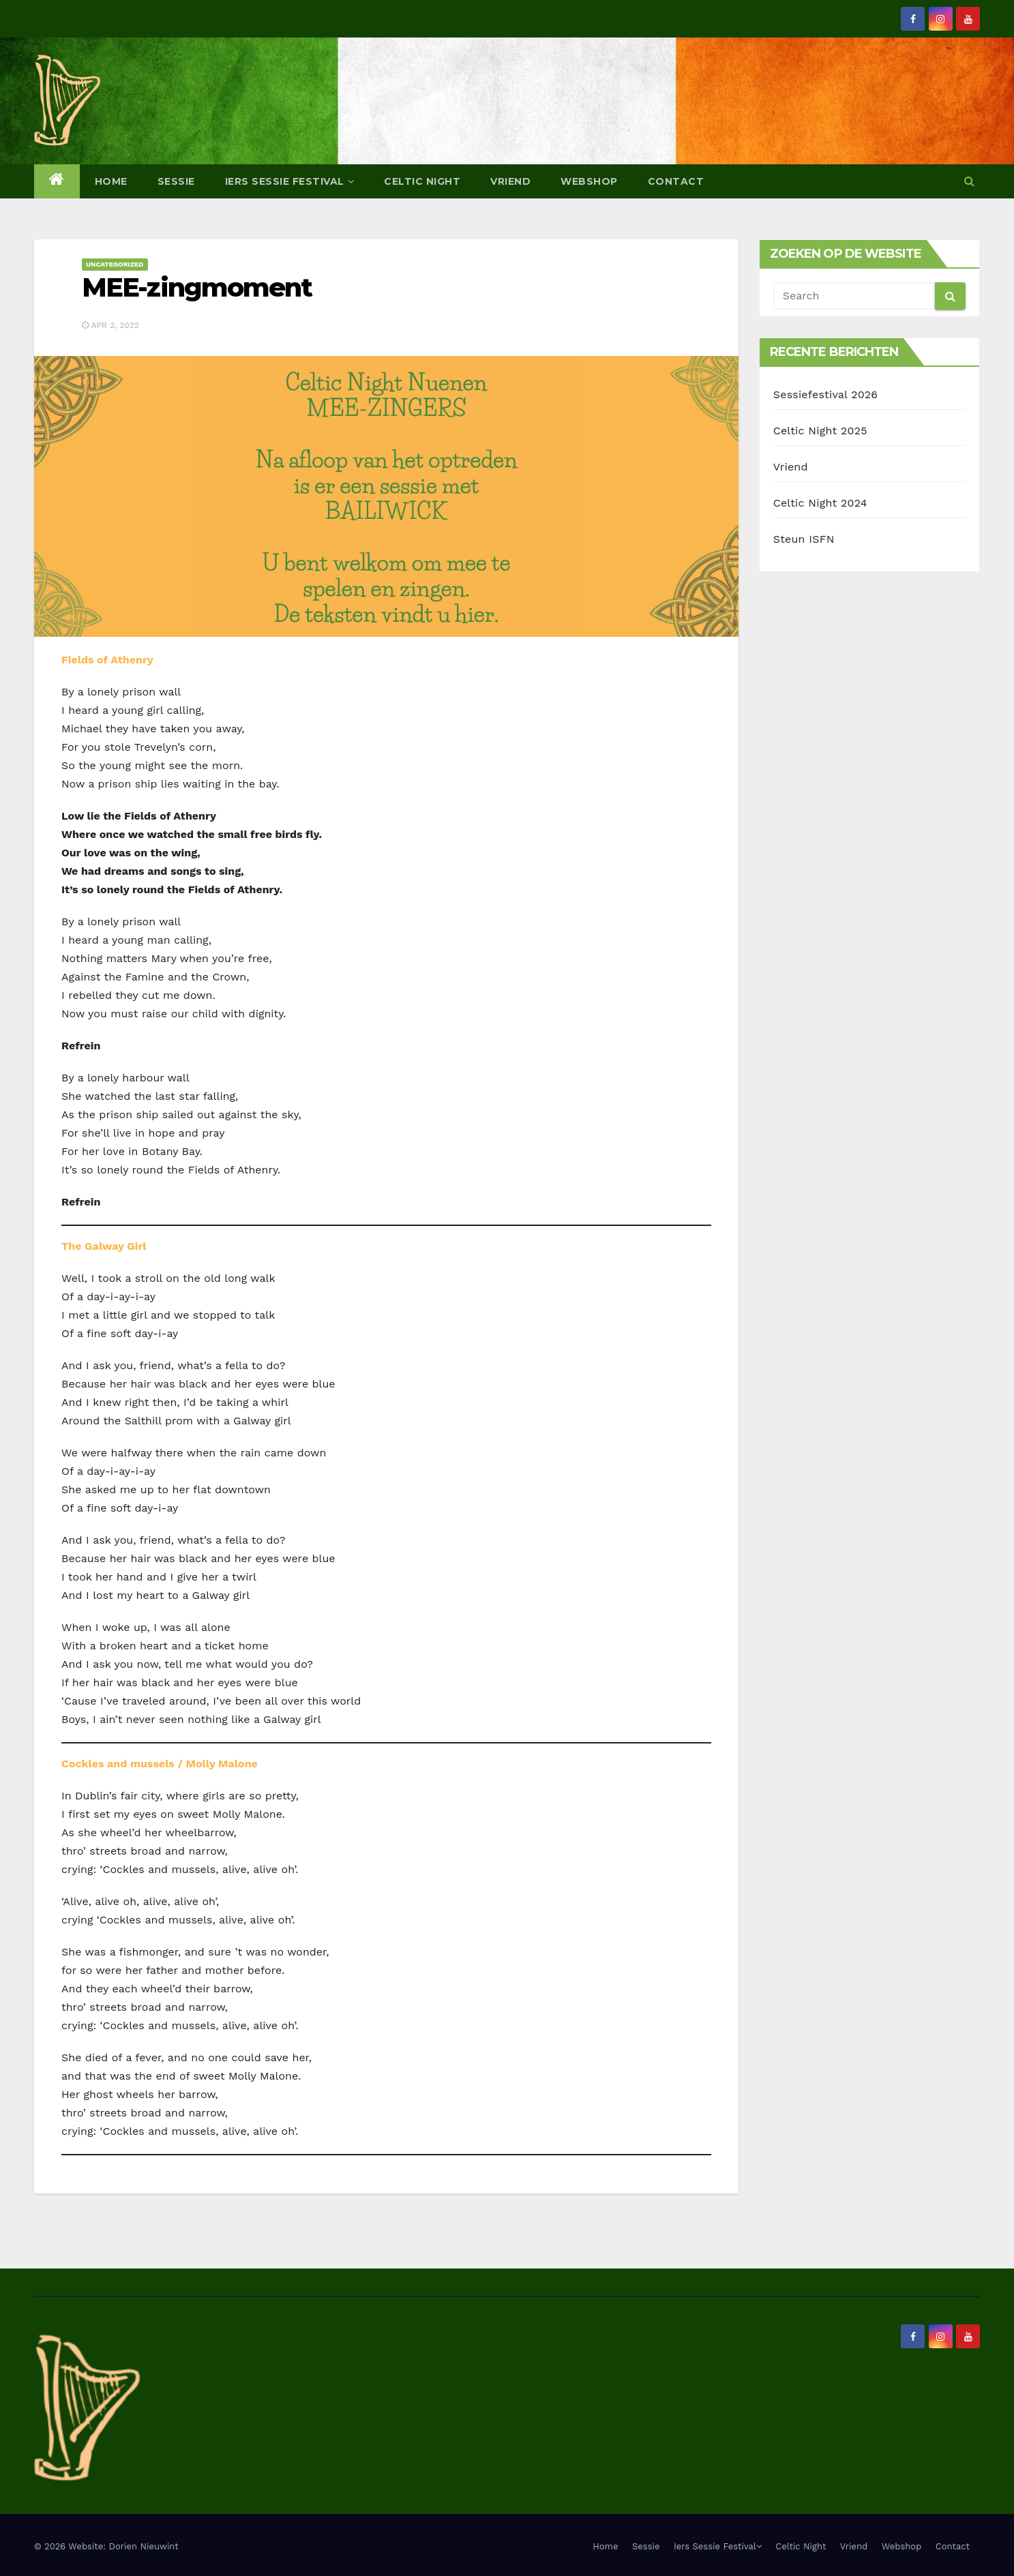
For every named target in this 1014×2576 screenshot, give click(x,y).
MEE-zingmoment (197, 287)
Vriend (510, 181)
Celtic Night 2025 (820, 430)
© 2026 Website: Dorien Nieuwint (106, 2546)
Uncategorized (115, 264)
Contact (676, 181)
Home (111, 181)
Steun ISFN (804, 539)
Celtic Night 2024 (820, 502)
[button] (969, 181)
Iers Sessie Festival (290, 181)
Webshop (589, 181)
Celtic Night (422, 181)
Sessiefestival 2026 (825, 394)
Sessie (176, 181)
